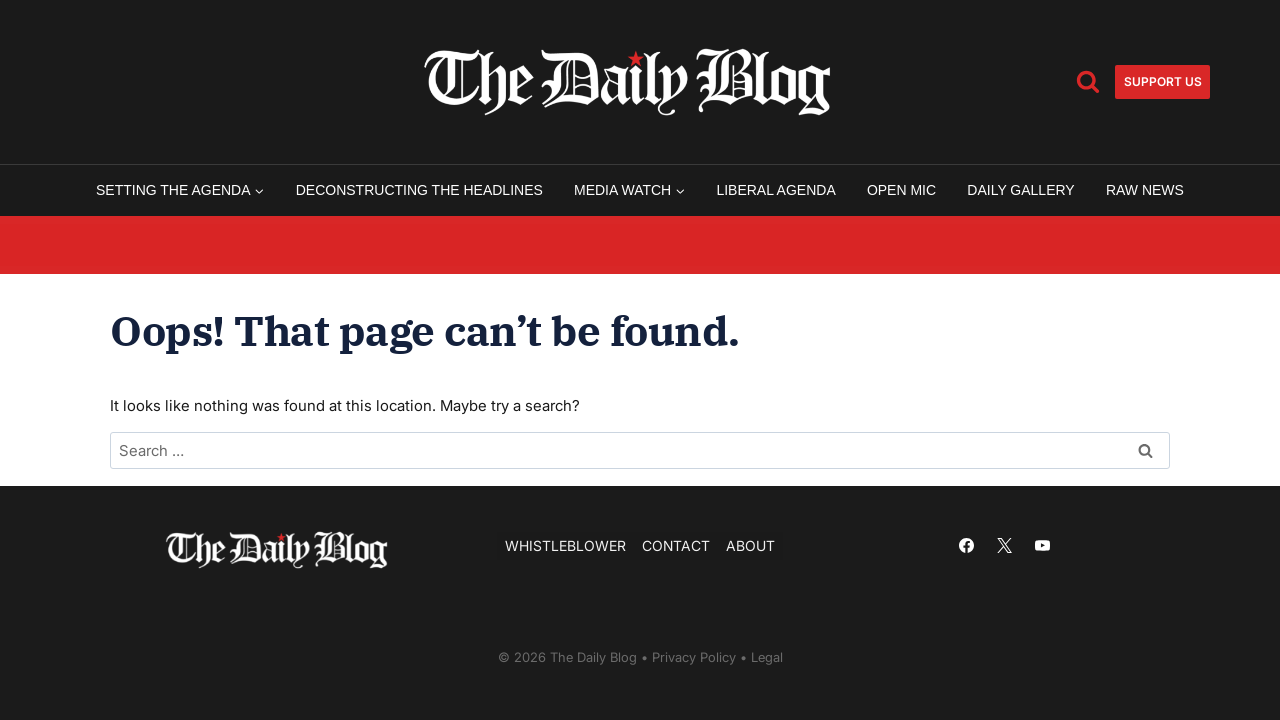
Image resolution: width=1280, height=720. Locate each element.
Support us (1163, 81)
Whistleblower (565, 545)
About (750, 545)
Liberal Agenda (775, 190)
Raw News (1145, 190)
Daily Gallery (1020, 190)
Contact (676, 545)
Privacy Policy (694, 657)
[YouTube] (1042, 546)
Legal (767, 657)
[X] (1004, 546)
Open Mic (901, 190)
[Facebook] (966, 546)
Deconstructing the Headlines (419, 190)
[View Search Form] (1088, 82)
